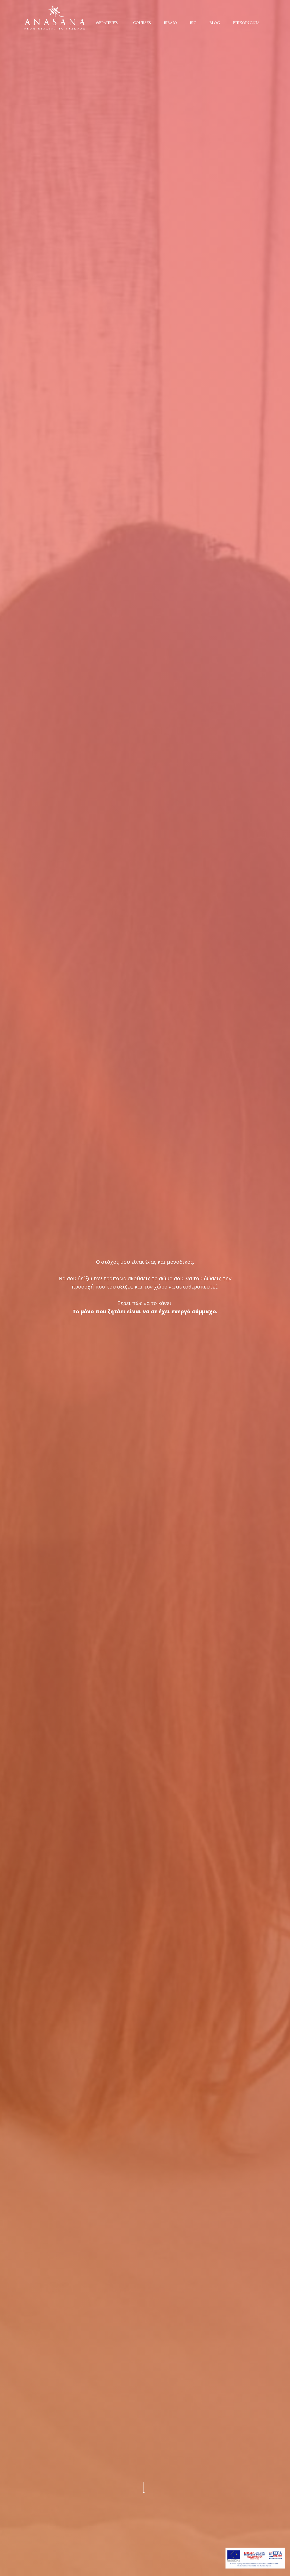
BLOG (215, 23)
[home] (55, 17)
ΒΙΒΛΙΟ (170, 23)
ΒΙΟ (193, 23)
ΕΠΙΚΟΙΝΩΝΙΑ (246, 23)
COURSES (142, 23)
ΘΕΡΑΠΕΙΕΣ (107, 23)
